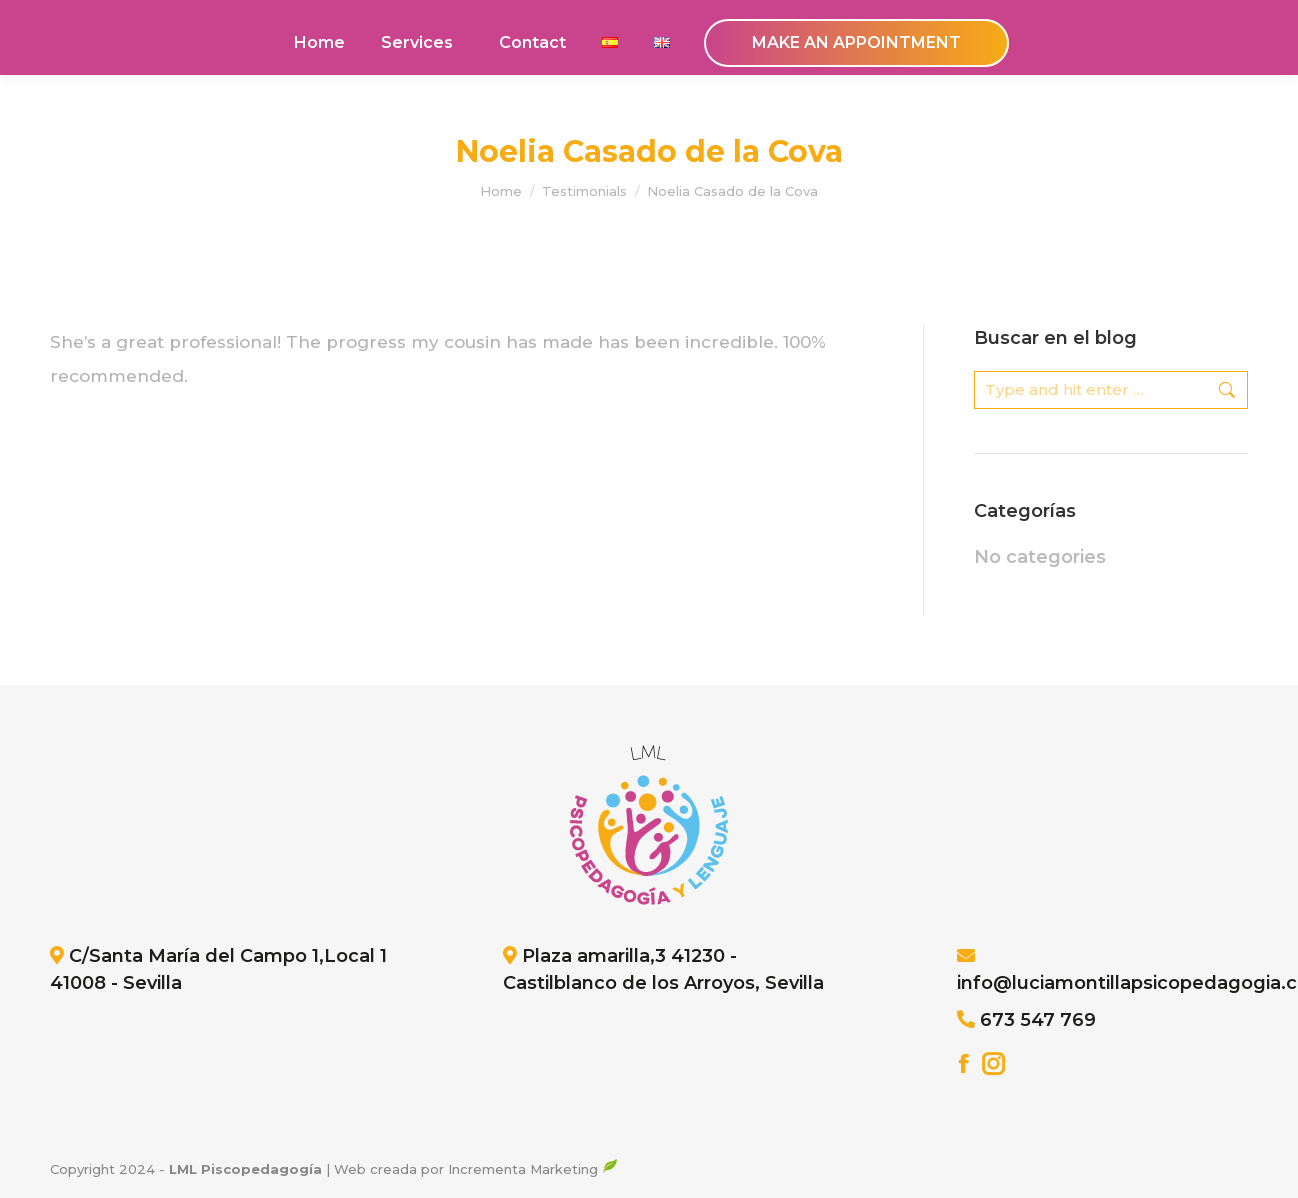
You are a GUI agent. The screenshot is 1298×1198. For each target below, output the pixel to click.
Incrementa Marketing (533, 1169)
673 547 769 (1038, 1020)
